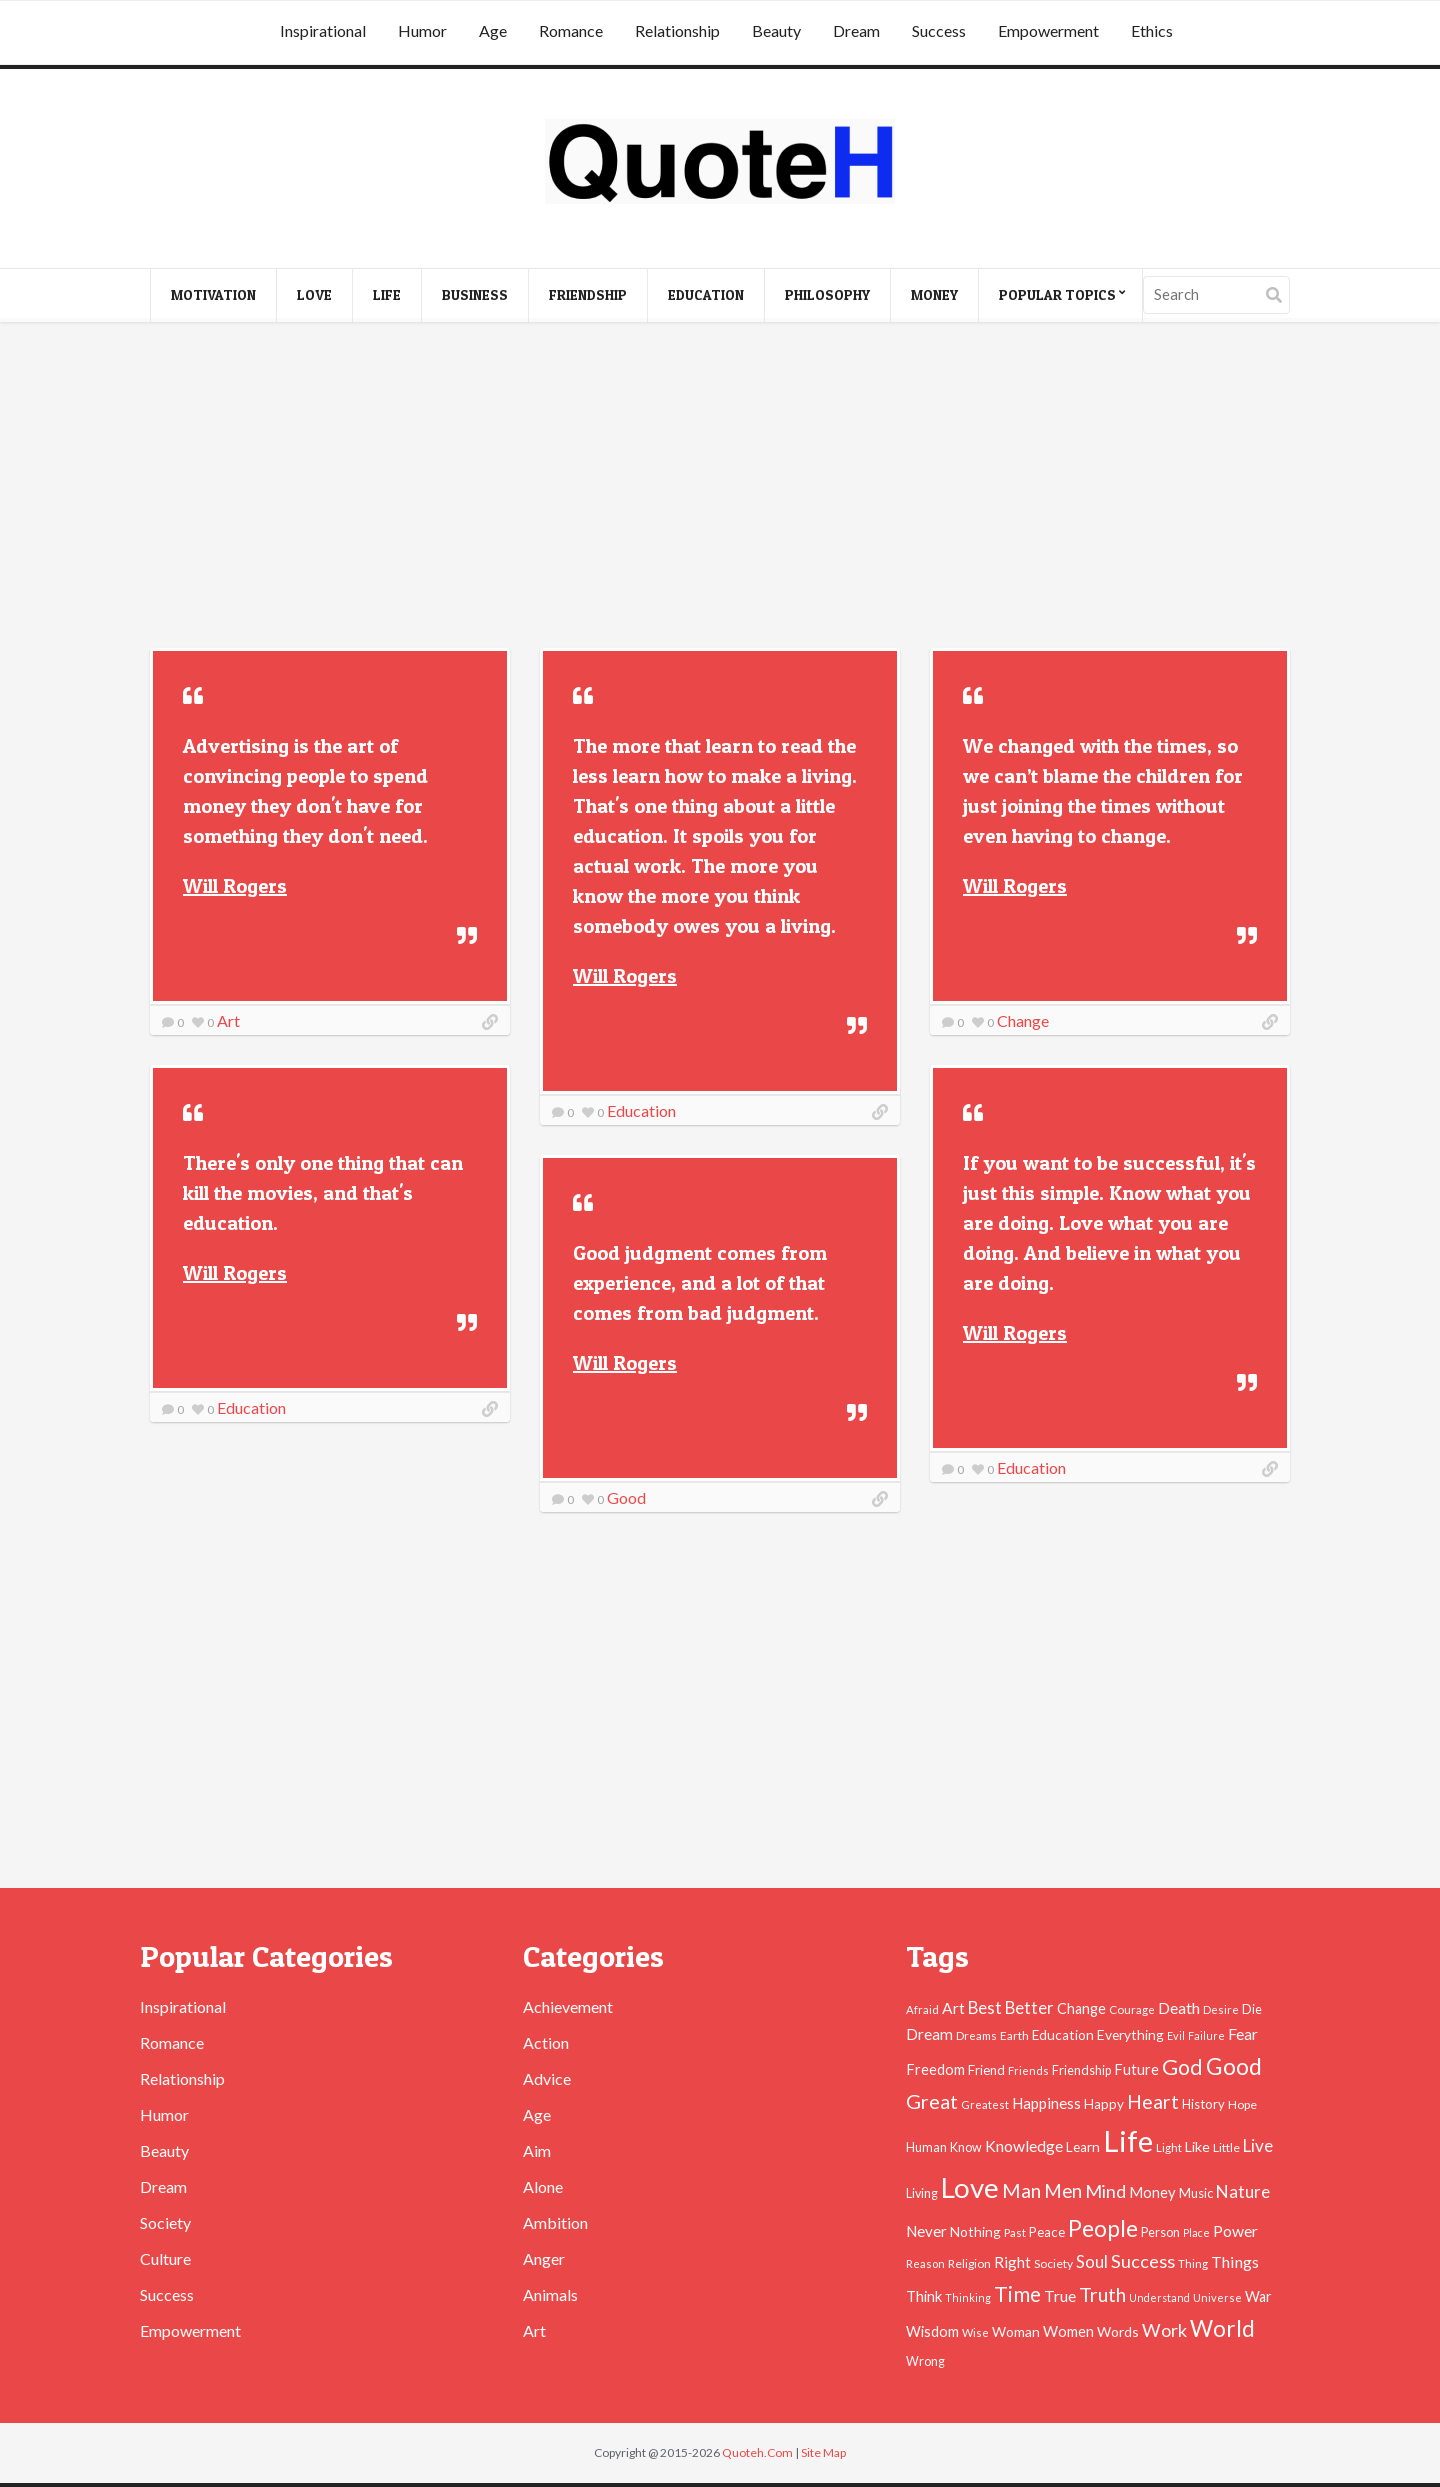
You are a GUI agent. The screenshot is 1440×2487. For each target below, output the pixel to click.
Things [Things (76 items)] (1235, 2261)
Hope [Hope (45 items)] (1242, 2104)
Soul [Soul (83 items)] (1092, 2262)
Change (1023, 1020)
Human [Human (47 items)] (926, 2147)
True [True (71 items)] (1060, 2296)
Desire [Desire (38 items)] (1221, 2009)
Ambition (555, 2222)
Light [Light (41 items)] (1169, 2147)
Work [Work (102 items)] (1164, 2330)
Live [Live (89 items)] (1258, 2145)
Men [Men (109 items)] (1063, 2191)
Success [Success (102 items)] (1143, 2261)
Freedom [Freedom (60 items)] (935, 2069)
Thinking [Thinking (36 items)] (968, 2297)
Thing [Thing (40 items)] (1193, 2263)
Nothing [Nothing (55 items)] (975, 2231)
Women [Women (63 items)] (1068, 2331)
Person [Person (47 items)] (1160, 2232)
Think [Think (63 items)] (924, 2296)
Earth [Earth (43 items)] (1014, 2035)
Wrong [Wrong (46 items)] (925, 2361)
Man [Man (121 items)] (1021, 2190)
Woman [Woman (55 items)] (1016, 2331)
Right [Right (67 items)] (1012, 2262)
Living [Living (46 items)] (922, 2193)
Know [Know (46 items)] (966, 2147)
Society (165, 2222)
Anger (544, 2258)
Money (934, 294)
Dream (856, 30)
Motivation (213, 294)
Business (475, 294)
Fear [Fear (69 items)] (1243, 2034)
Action (546, 2042)
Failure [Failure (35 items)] (1206, 2035)
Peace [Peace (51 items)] (1047, 2232)
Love (314, 294)
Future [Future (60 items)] (1136, 2069)
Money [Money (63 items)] (1152, 2192)
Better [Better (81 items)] (1029, 2008)
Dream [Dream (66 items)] (929, 2034)
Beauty (776, 30)
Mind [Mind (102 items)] (1105, 2191)
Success (939, 30)
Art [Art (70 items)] (953, 2008)
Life (387, 294)
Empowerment (1048, 30)
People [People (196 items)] (1103, 2228)
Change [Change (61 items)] (1081, 2008)
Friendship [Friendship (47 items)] (1081, 2070)
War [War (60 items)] (1258, 2296)
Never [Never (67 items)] (926, 2231)
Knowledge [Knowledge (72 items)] (1024, 2146)
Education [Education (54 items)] (1063, 2035)
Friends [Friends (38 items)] (1028, 2070)
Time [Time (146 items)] (1017, 2293)
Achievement (568, 2006)
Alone (543, 2186)
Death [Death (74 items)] (1179, 2007)
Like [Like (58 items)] (1197, 2146)
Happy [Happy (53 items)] (1104, 2104)
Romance (571, 30)
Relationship (677, 30)
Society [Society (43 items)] (1053, 2263)
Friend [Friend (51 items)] (986, 2070)
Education (706, 294)
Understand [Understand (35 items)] (1159, 2297)
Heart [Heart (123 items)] (1153, 2101)
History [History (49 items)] (1203, 2104)
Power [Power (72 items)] (1235, 2231)
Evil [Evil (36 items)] (1176, 2035)
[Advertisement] (720, 488)
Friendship (588, 294)
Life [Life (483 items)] (1128, 2140)
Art (228, 1020)
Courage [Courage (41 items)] (1132, 2009)
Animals (550, 2294)
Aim (537, 2150)
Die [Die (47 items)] (1252, 2009)
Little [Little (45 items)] (1226, 2147)
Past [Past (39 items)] (1015, 2232)
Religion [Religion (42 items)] (969, 2263)
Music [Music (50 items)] (1196, 2193)
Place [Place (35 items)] (1196, 2232)
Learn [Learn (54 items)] (1083, 2147)
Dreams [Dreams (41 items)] (976, 2035)
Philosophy (827, 294)
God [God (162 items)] (1182, 2067)
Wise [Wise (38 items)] (975, 2332)
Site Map (823, 2452)
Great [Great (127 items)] (932, 2101)
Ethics (1152, 30)
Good (626, 1497)
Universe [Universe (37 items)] (1217, 2297)
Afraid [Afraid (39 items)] (922, 2009)
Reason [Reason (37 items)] (925, 2263)
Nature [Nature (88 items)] (1243, 2191)
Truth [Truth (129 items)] (1102, 2294)
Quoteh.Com (757, 2452)
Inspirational (323, 30)
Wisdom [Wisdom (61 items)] (932, 2331)
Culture (165, 2258)
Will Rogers (235, 886)
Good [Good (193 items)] (1234, 2066)
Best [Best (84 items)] (985, 2007)
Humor (422, 30)
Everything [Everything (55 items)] (1130, 2034)
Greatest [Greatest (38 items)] (985, 2104)
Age (493, 30)
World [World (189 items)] (1222, 2328)
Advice (547, 2078)
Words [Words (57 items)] (1118, 2331)
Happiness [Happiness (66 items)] (1046, 2103)
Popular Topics (1057, 294)
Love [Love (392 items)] (970, 2187)
